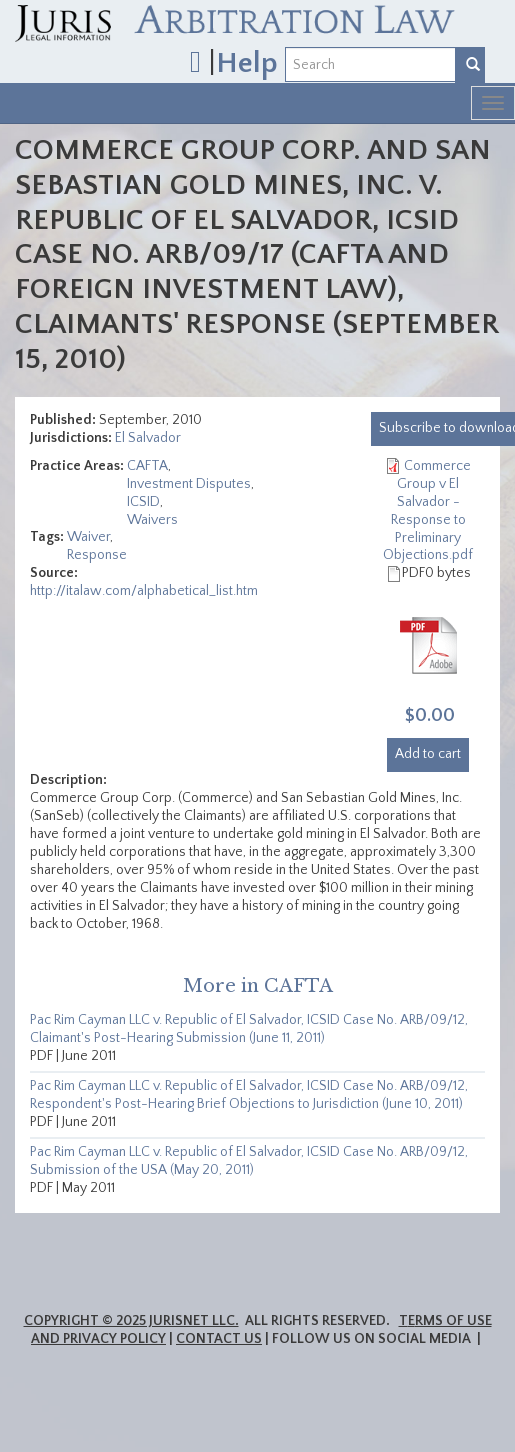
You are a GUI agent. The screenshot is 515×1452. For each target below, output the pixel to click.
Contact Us (219, 1339)
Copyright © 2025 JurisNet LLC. (131, 1321)
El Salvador (148, 438)
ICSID (143, 502)
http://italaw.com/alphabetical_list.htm (144, 591)
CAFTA (147, 466)
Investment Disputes (189, 484)
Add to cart (428, 754)
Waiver (88, 537)
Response (97, 555)
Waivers (152, 520)
